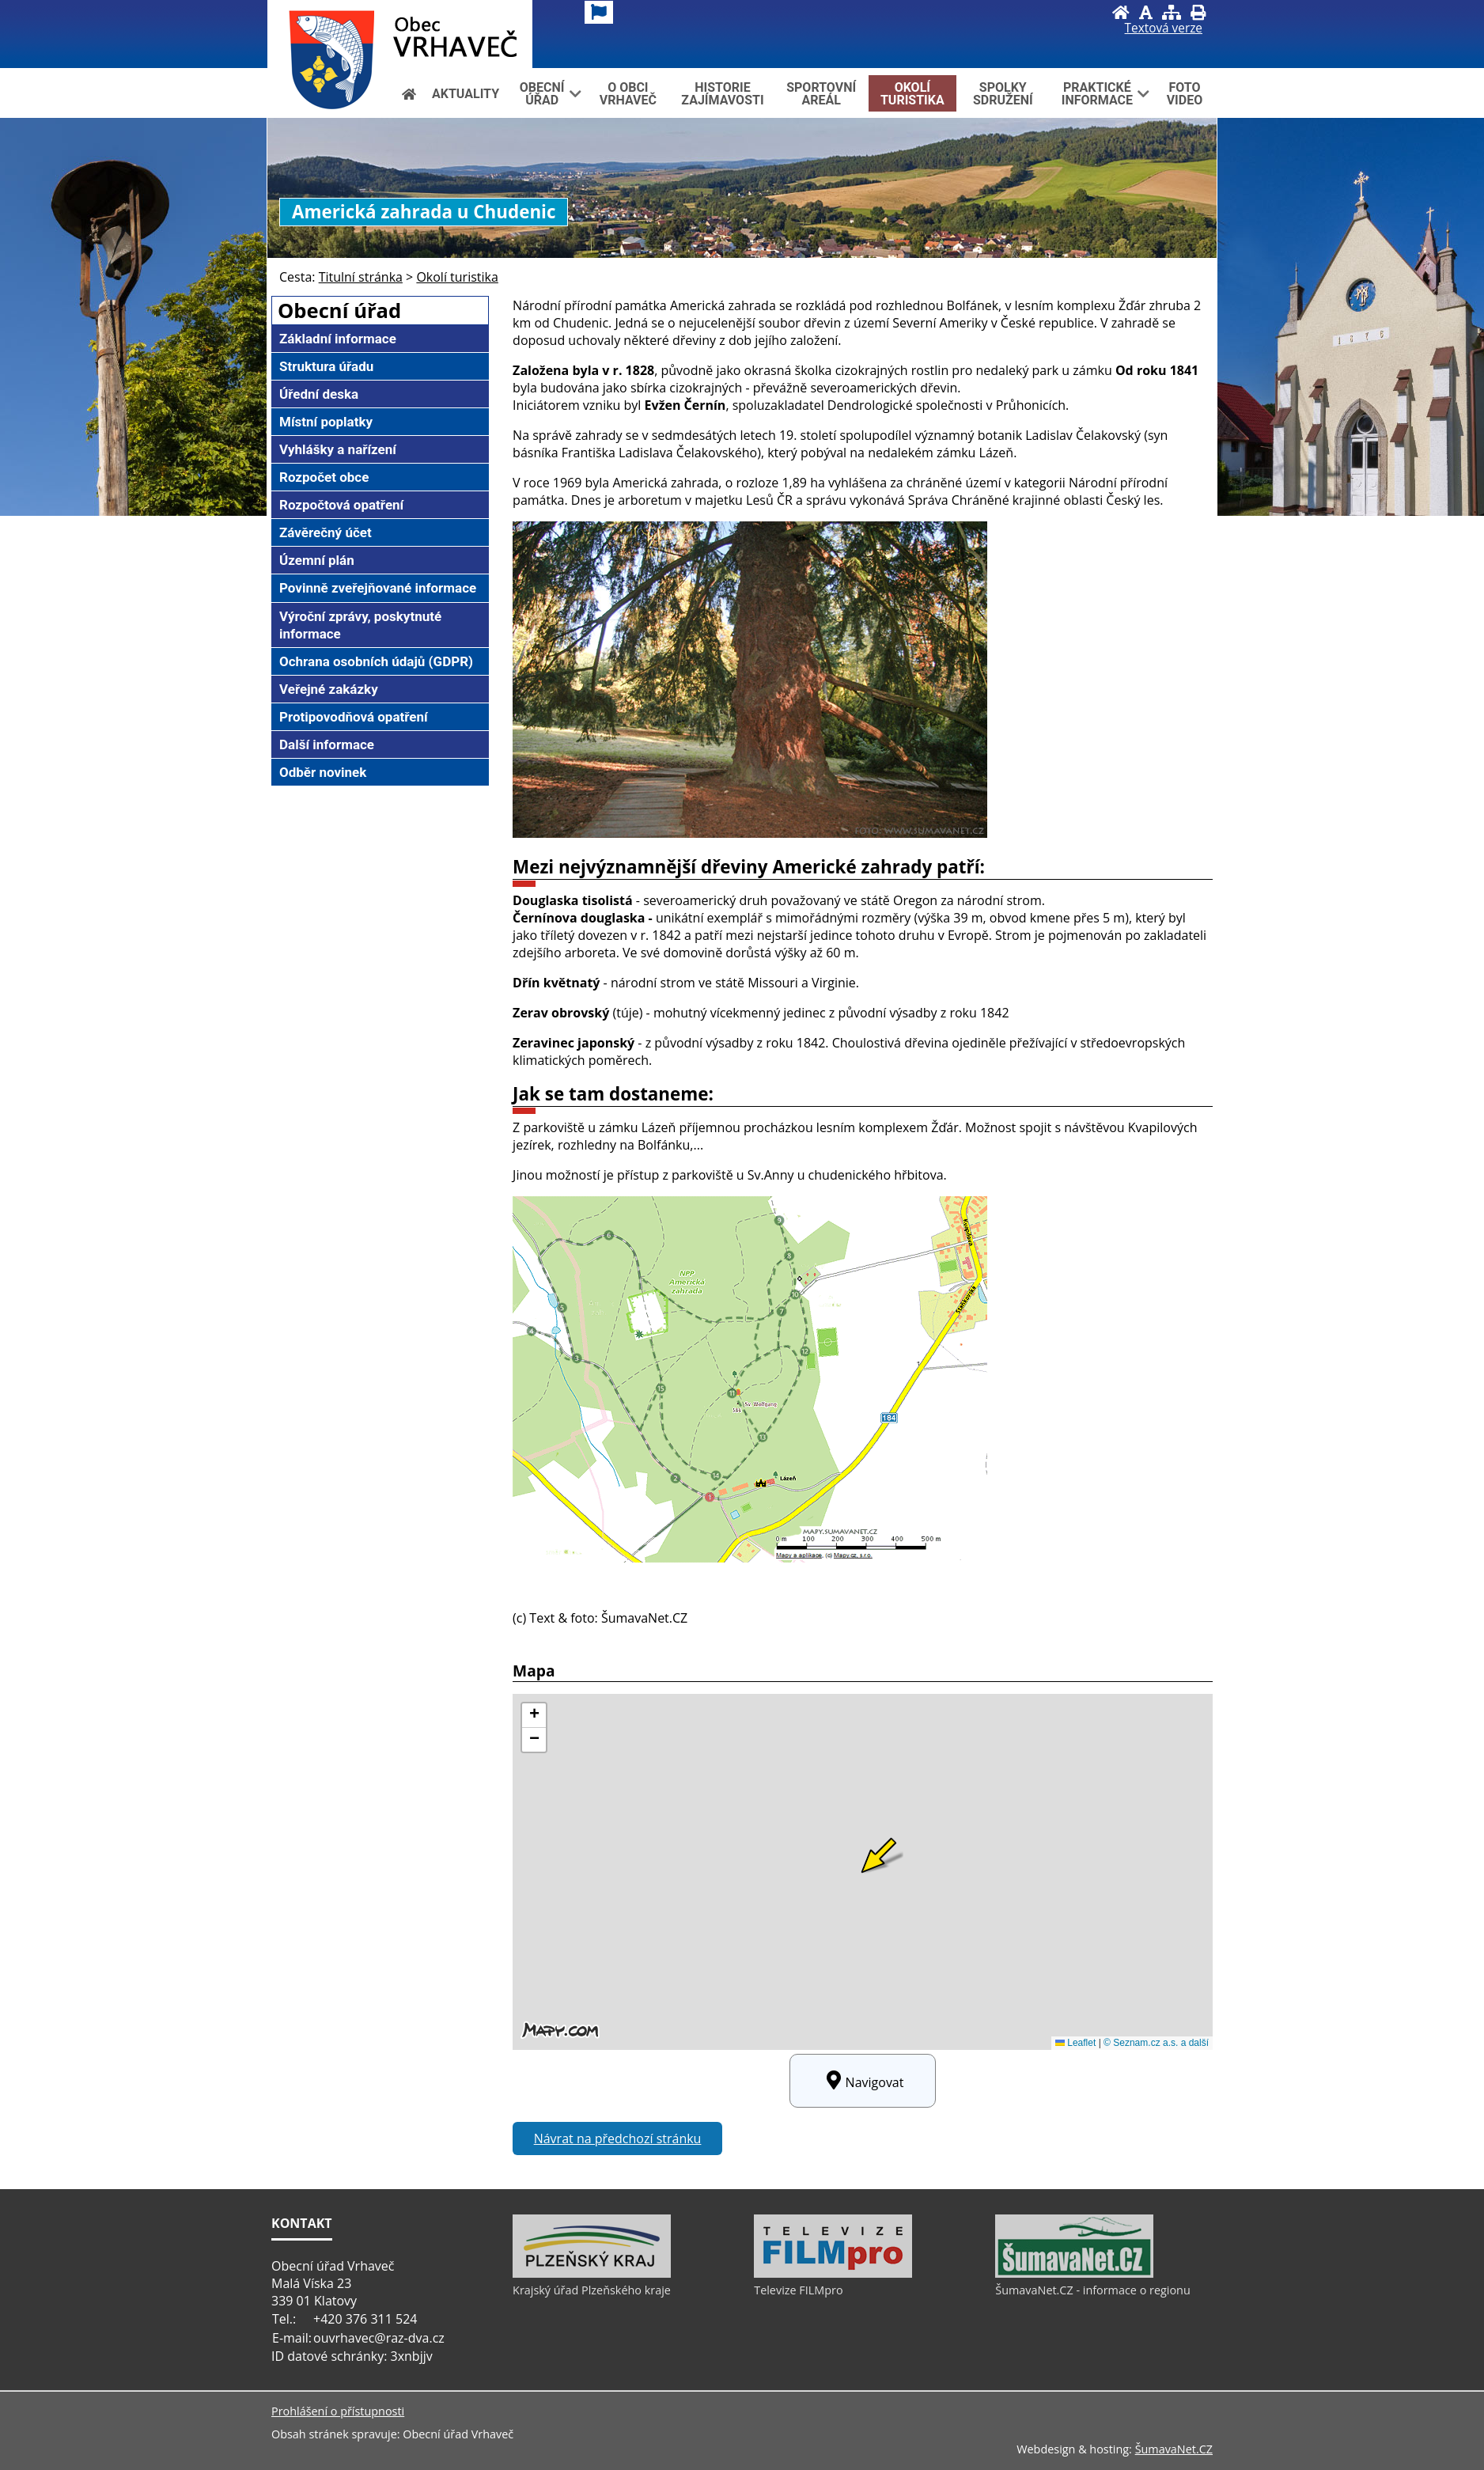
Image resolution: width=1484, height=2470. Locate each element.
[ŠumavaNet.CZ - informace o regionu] (1074, 2273)
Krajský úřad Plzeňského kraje (592, 2290)
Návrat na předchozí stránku (618, 2138)
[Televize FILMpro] (833, 2273)
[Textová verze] (1164, 28)
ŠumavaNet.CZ (1174, 2449)
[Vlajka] (599, 12)
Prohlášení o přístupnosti (337, 2411)
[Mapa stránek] (1171, 12)
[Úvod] (1121, 12)
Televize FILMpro (798, 2290)
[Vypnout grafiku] (1146, 12)
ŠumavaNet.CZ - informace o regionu (1092, 2290)
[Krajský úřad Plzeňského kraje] (592, 2273)
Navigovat (863, 2080)
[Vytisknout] (1198, 12)
